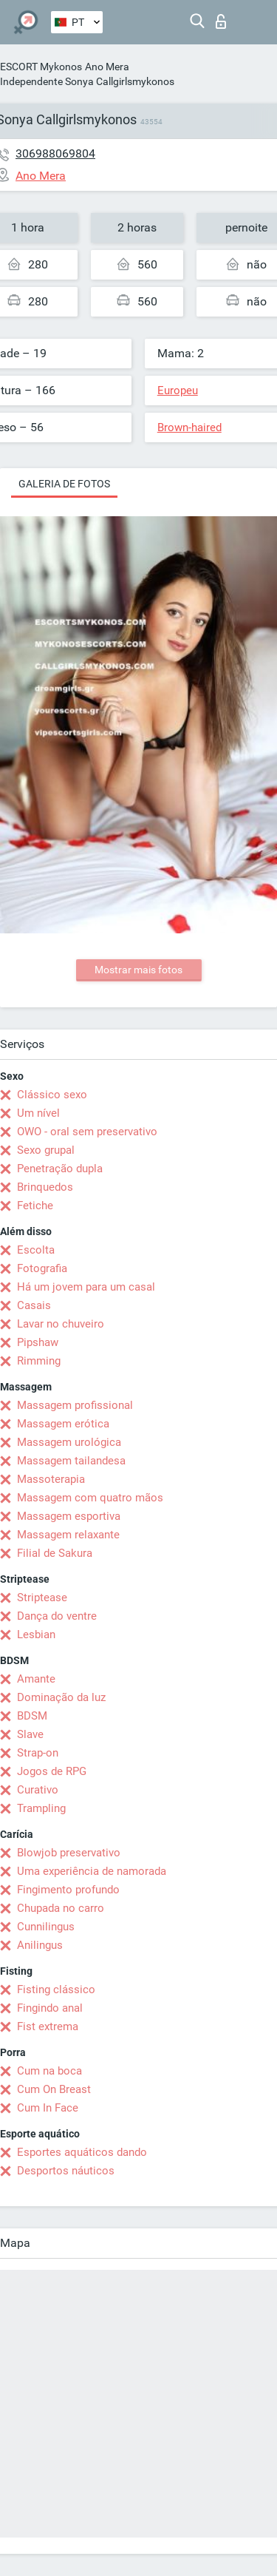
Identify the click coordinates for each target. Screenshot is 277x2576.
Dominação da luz (61, 1697)
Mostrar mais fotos (138, 970)
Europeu (177, 390)
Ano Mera (107, 66)
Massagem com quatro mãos (90, 1497)
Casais (34, 1305)
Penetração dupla (60, 1168)
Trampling (41, 1808)
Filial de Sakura (54, 1553)
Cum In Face (47, 2107)
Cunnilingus (46, 1926)
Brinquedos (45, 1187)
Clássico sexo (52, 1094)
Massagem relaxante (68, 1534)
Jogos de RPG (51, 1771)
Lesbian (36, 1634)
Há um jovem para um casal (86, 1287)
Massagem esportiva (68, 1516)
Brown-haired (189, 427)
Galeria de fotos (64, 484)
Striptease (42, 1597)
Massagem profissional (75, 1405)
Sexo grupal (46, 1150)
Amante (36, 1679)
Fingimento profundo (68, 1889)
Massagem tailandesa (71, 1460)
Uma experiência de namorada (91, 1871)
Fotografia (42, 1268)
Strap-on (37, 1752)
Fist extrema (47, 2026)
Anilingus (40, 1945)
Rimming (39, 1361)
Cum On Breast (54, 2089)
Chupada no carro (60, 1908)
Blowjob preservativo (68, 1852)
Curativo (37, 1789)
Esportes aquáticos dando (82, 2152)
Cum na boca (49, 2071)
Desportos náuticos (65, 2170)
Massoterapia (51, 1479)
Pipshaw (37, 1342)
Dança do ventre (57, 1616)
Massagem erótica (63, 1423)
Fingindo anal (50, 2008)
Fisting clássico (56, 1989)
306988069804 (55, 153)
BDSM (32, 1716)
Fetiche (35, 1205)
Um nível (38, 1113)
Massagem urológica (69, 1442)
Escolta (36, 1250)
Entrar (221, 21)
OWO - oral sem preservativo (87, 1131)
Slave (30, 1734)
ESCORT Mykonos (41, 66)
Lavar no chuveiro (60, 1324)
